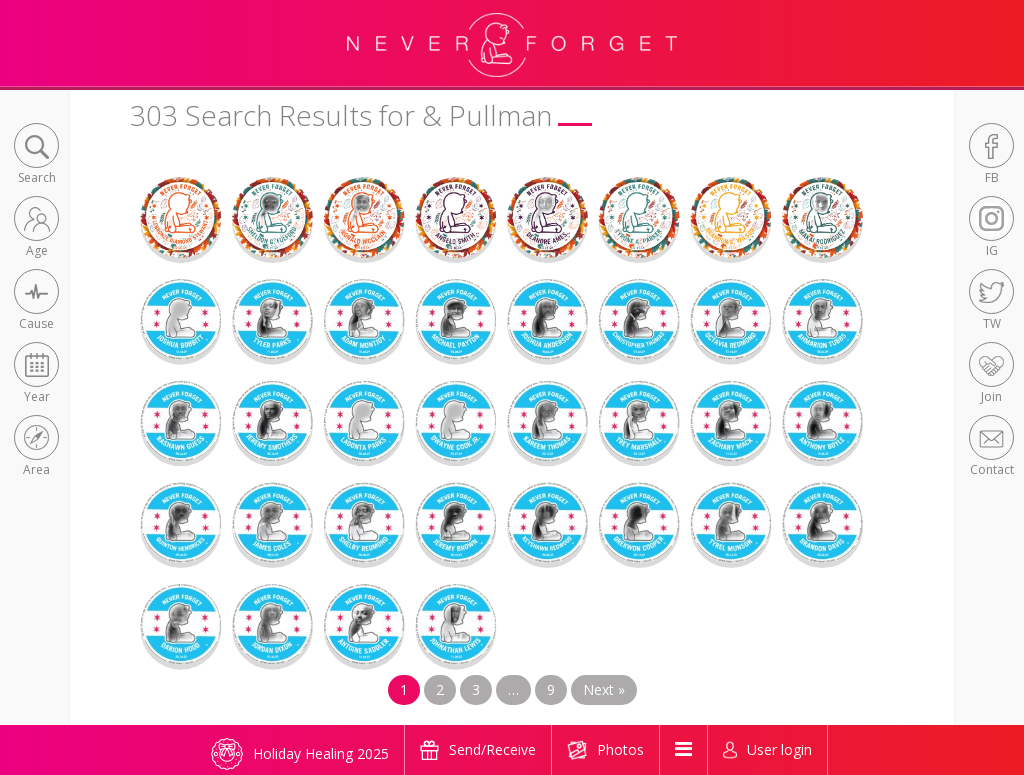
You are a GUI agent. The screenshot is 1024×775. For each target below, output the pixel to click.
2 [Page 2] (440, 689)
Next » (604, 689)
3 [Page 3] (476, 689)
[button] (36, 155)
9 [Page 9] (551, 689)
